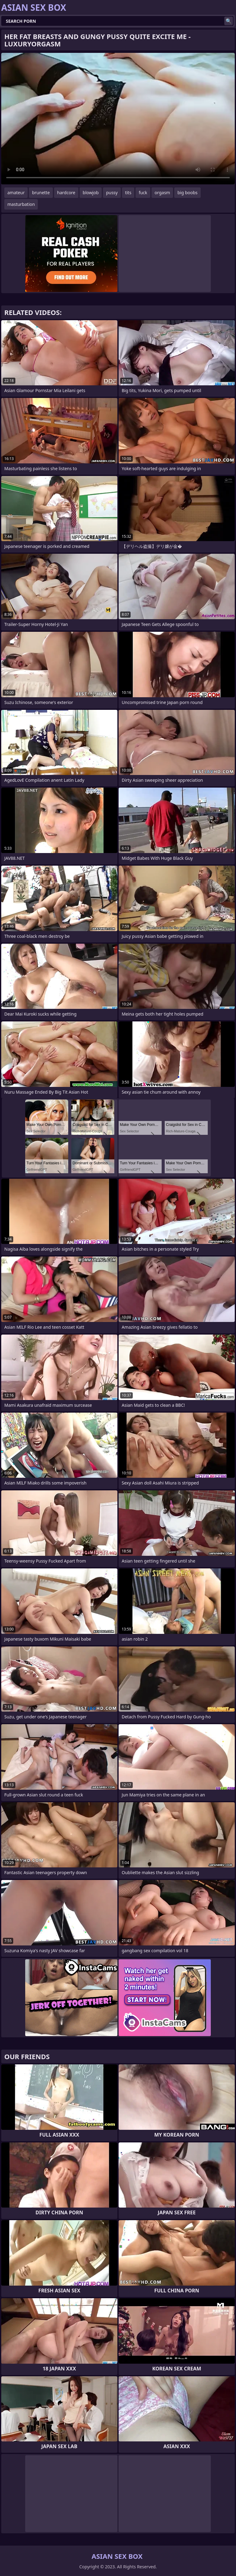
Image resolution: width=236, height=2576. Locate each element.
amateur (16, 192)
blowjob (91, 192)
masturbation (21, 204)
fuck (143, 192)
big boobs (187, 192)
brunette (41, 192)
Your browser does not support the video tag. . (118, 118)
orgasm (162, 192)
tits (128, 192)
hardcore (66, 192)
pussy (112, 192)
